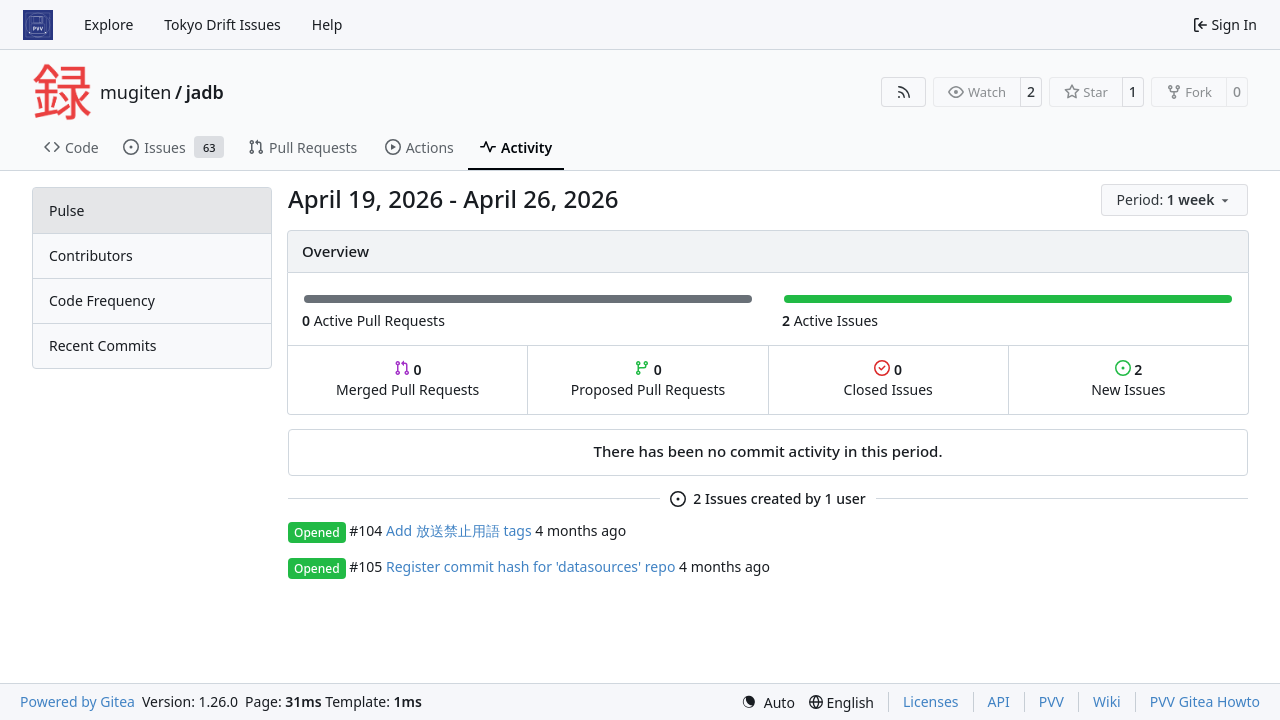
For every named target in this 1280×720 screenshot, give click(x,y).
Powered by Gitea (77, 701)
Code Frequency (102, 300)
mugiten (135, 92)
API (999, 701)
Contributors (91, 255)
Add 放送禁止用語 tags (459, 530)
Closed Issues (888, 379)
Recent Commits (102, 345)
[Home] (38, 25)
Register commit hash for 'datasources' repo (530, 566)
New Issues (1128, 379)
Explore (108, 24)
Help (327, 24)
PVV (1051, 701)
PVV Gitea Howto (1205, 701)
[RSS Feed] (904, 92)
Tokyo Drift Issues (222, 24)
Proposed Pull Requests (648, 379)
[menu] (1174, 200)
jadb (205, 92)
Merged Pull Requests (407, 379)
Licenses (931, 701)
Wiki (1107, 701)
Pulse (66, 210)
